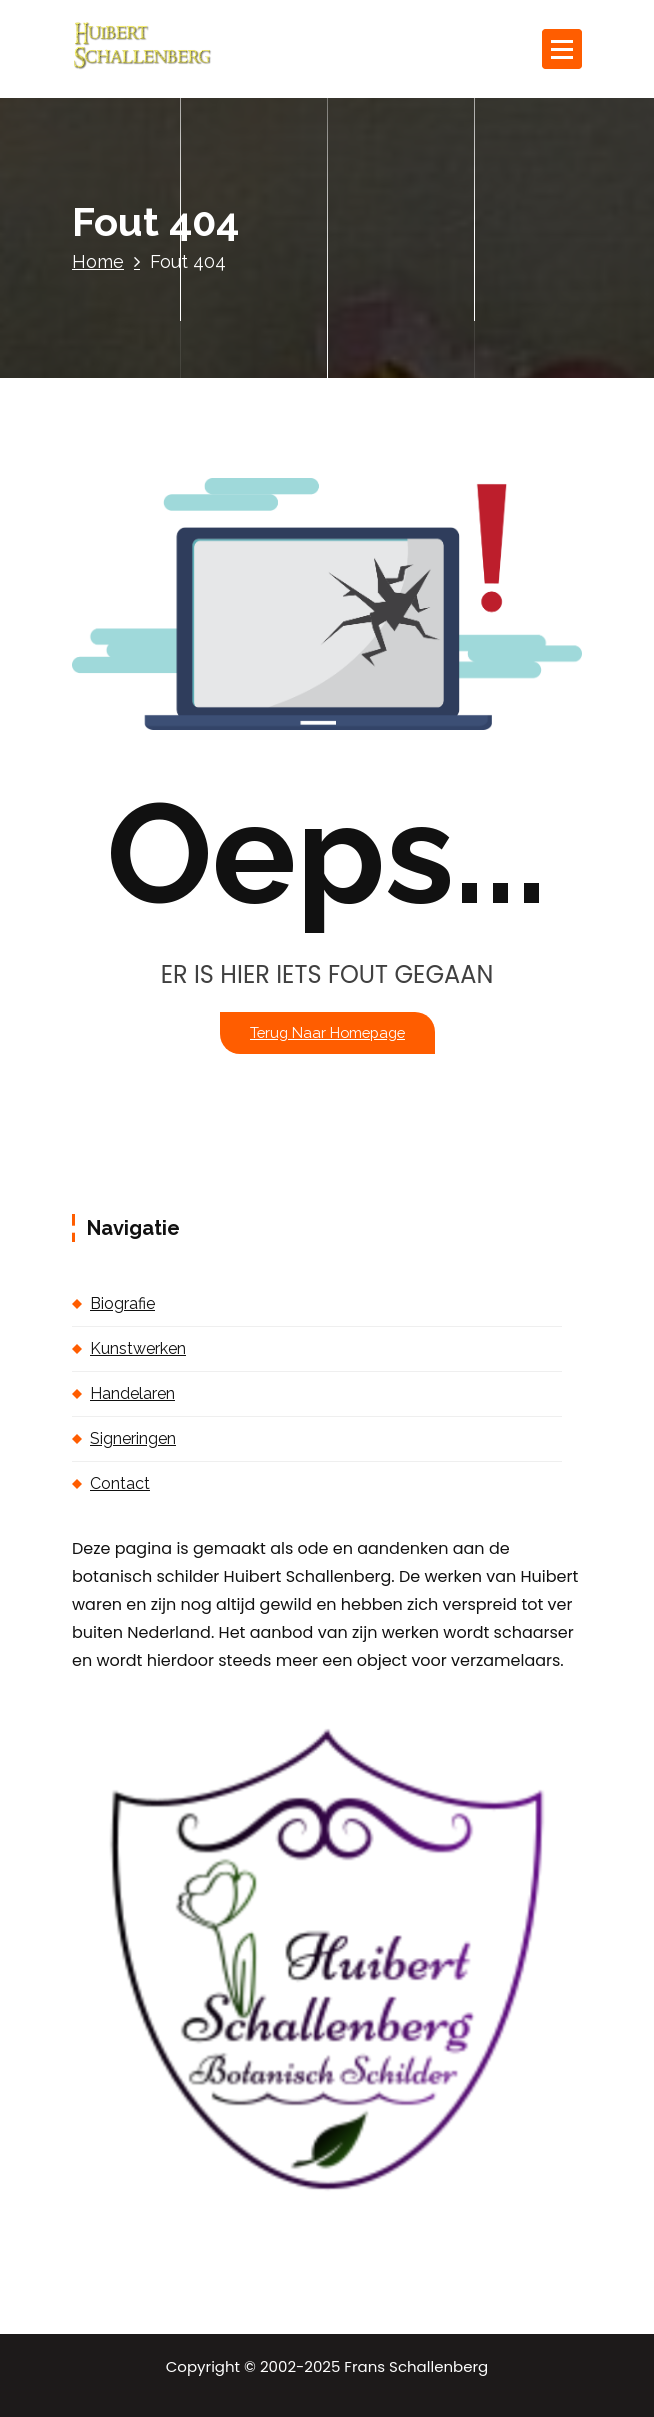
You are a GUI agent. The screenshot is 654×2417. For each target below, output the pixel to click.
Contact (120, 1483)
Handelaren (132, 1393)
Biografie (122, 1303)
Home (98, 261)
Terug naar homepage (327, 1032)
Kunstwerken (138, 1348)
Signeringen (133, 1438)
